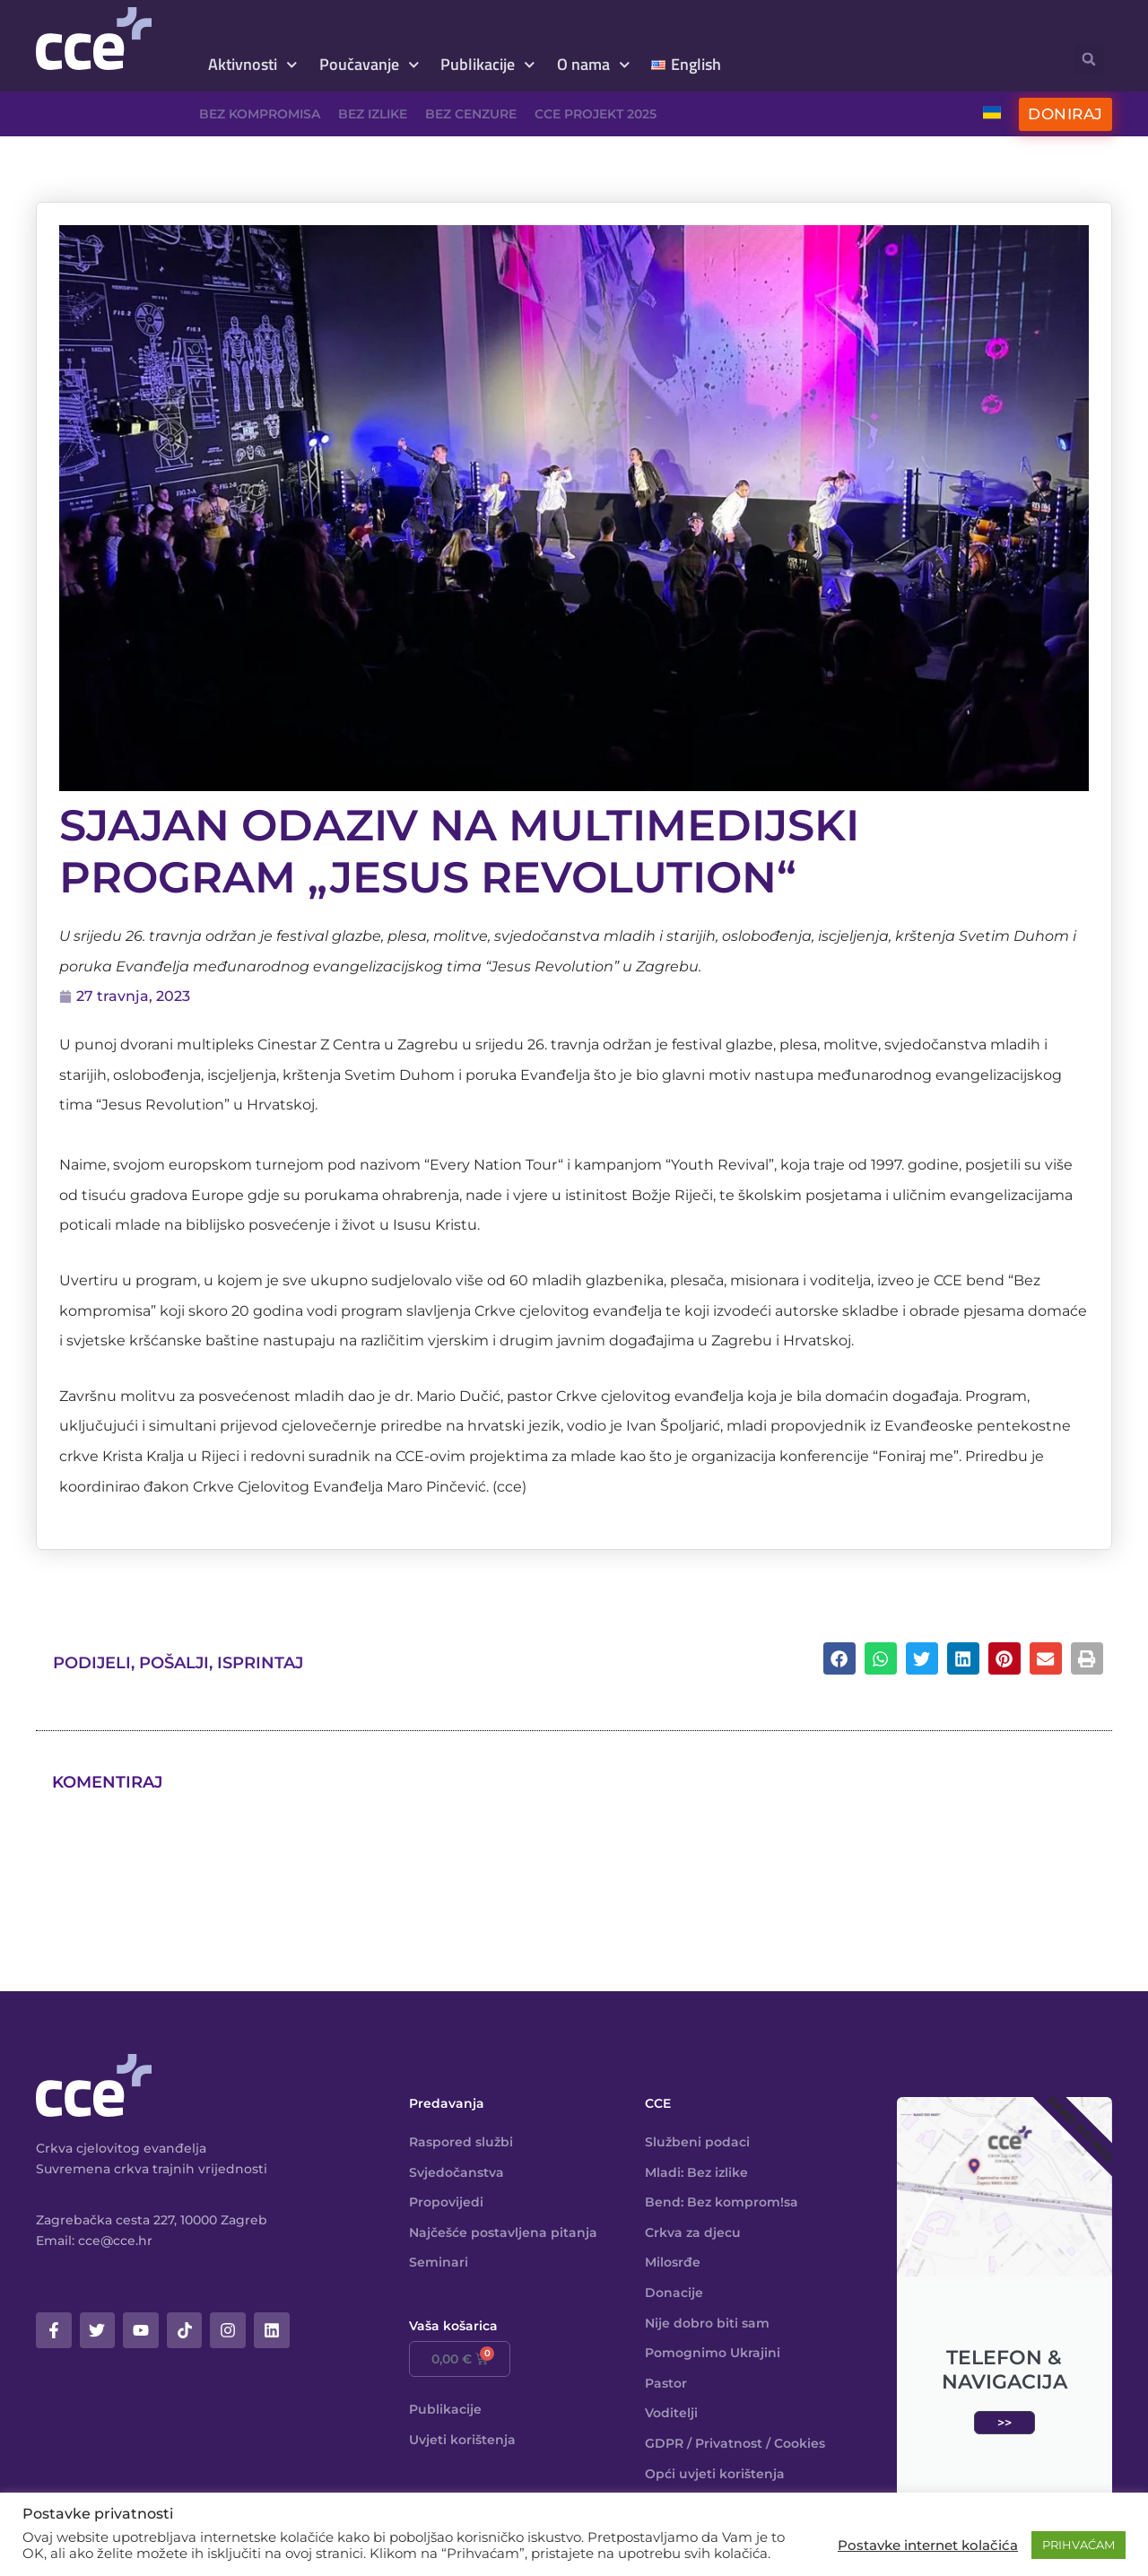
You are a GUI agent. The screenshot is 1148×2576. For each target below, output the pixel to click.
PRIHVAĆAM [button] (1078, 2544)
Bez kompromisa (259, 114)
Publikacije (487, 65)
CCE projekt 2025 (596, 114)
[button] (1089, 59)
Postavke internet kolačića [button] (928, 2545)
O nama (594, 65)
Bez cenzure (471, 114)
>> (1004, 2423)
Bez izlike (372, 114)
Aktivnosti (253, 65)
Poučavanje (369, 65)
